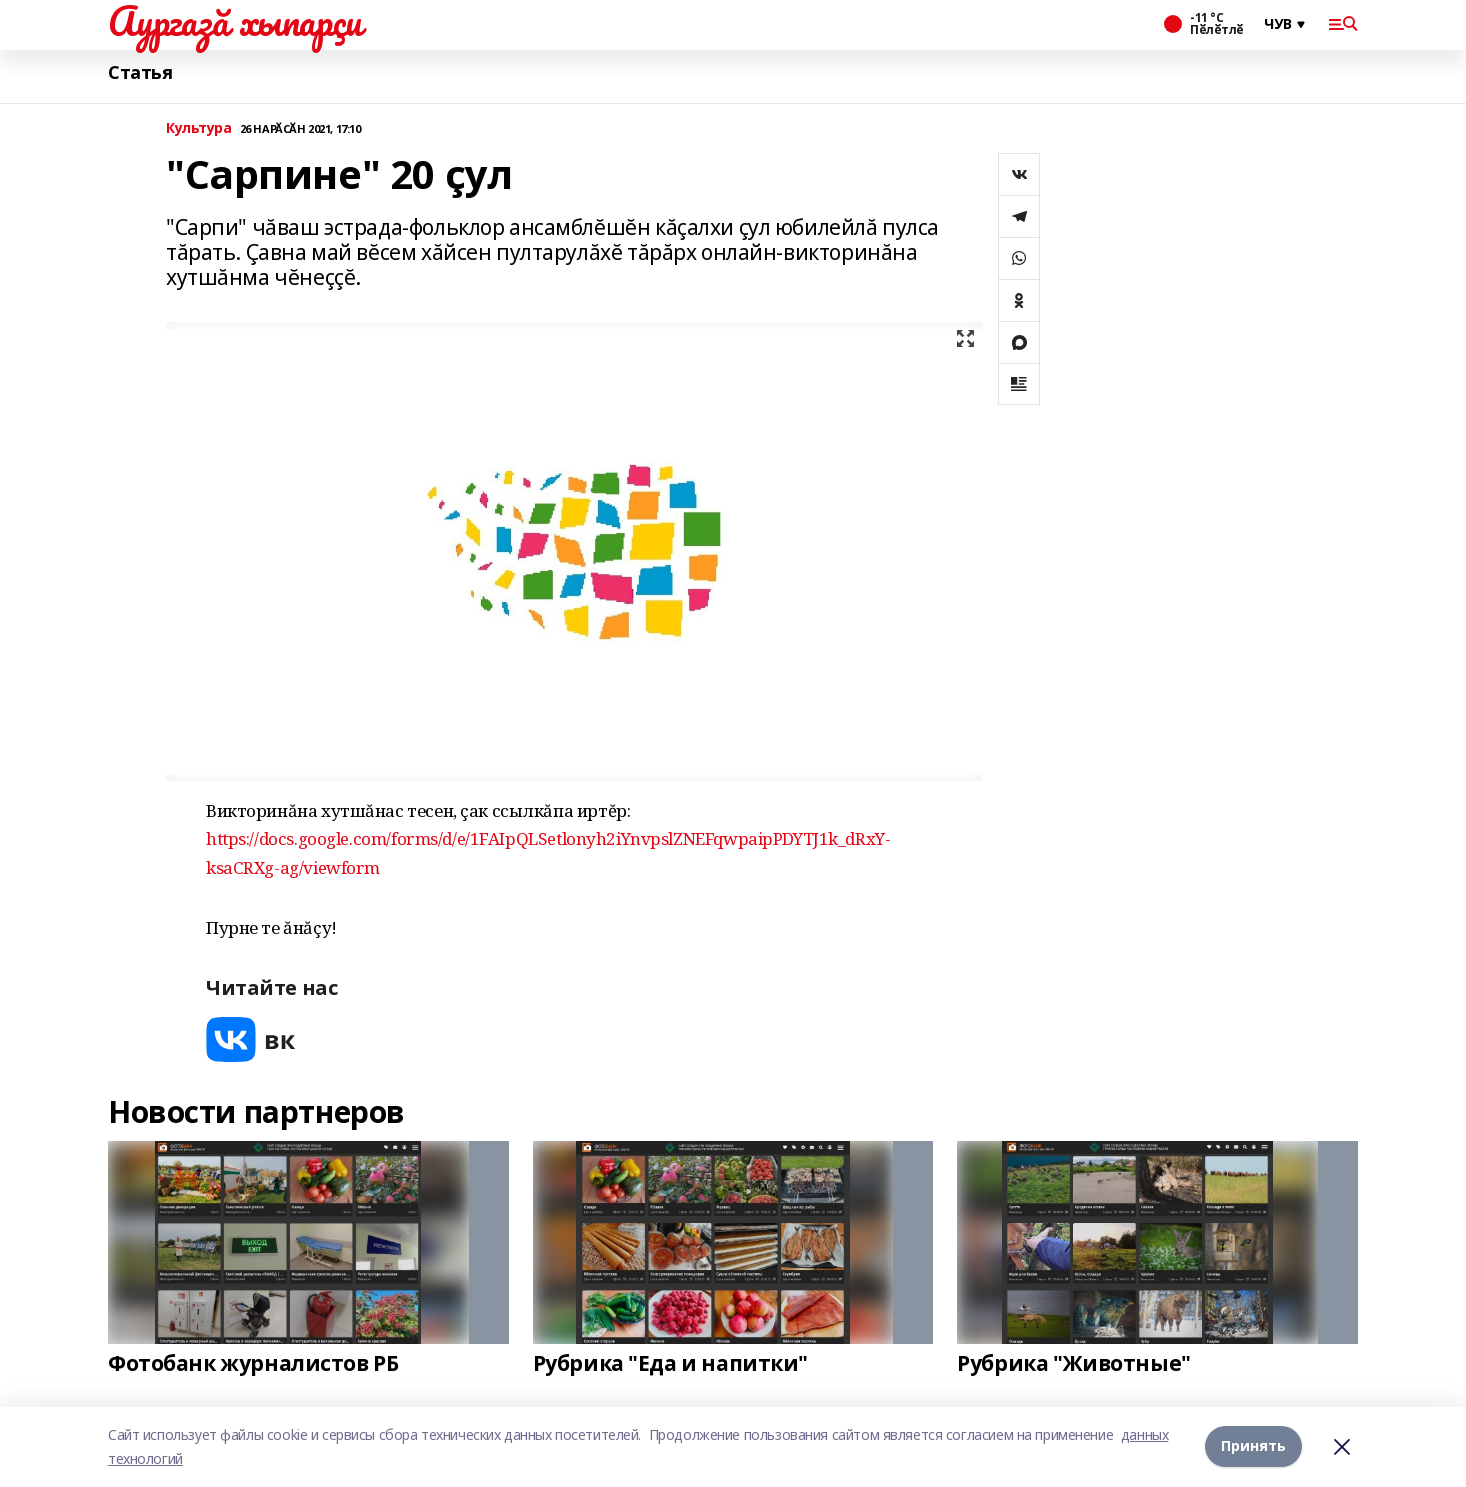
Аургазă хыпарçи (235, 21)
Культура (199, 128)
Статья (140, 72)
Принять (1253, 1446)
